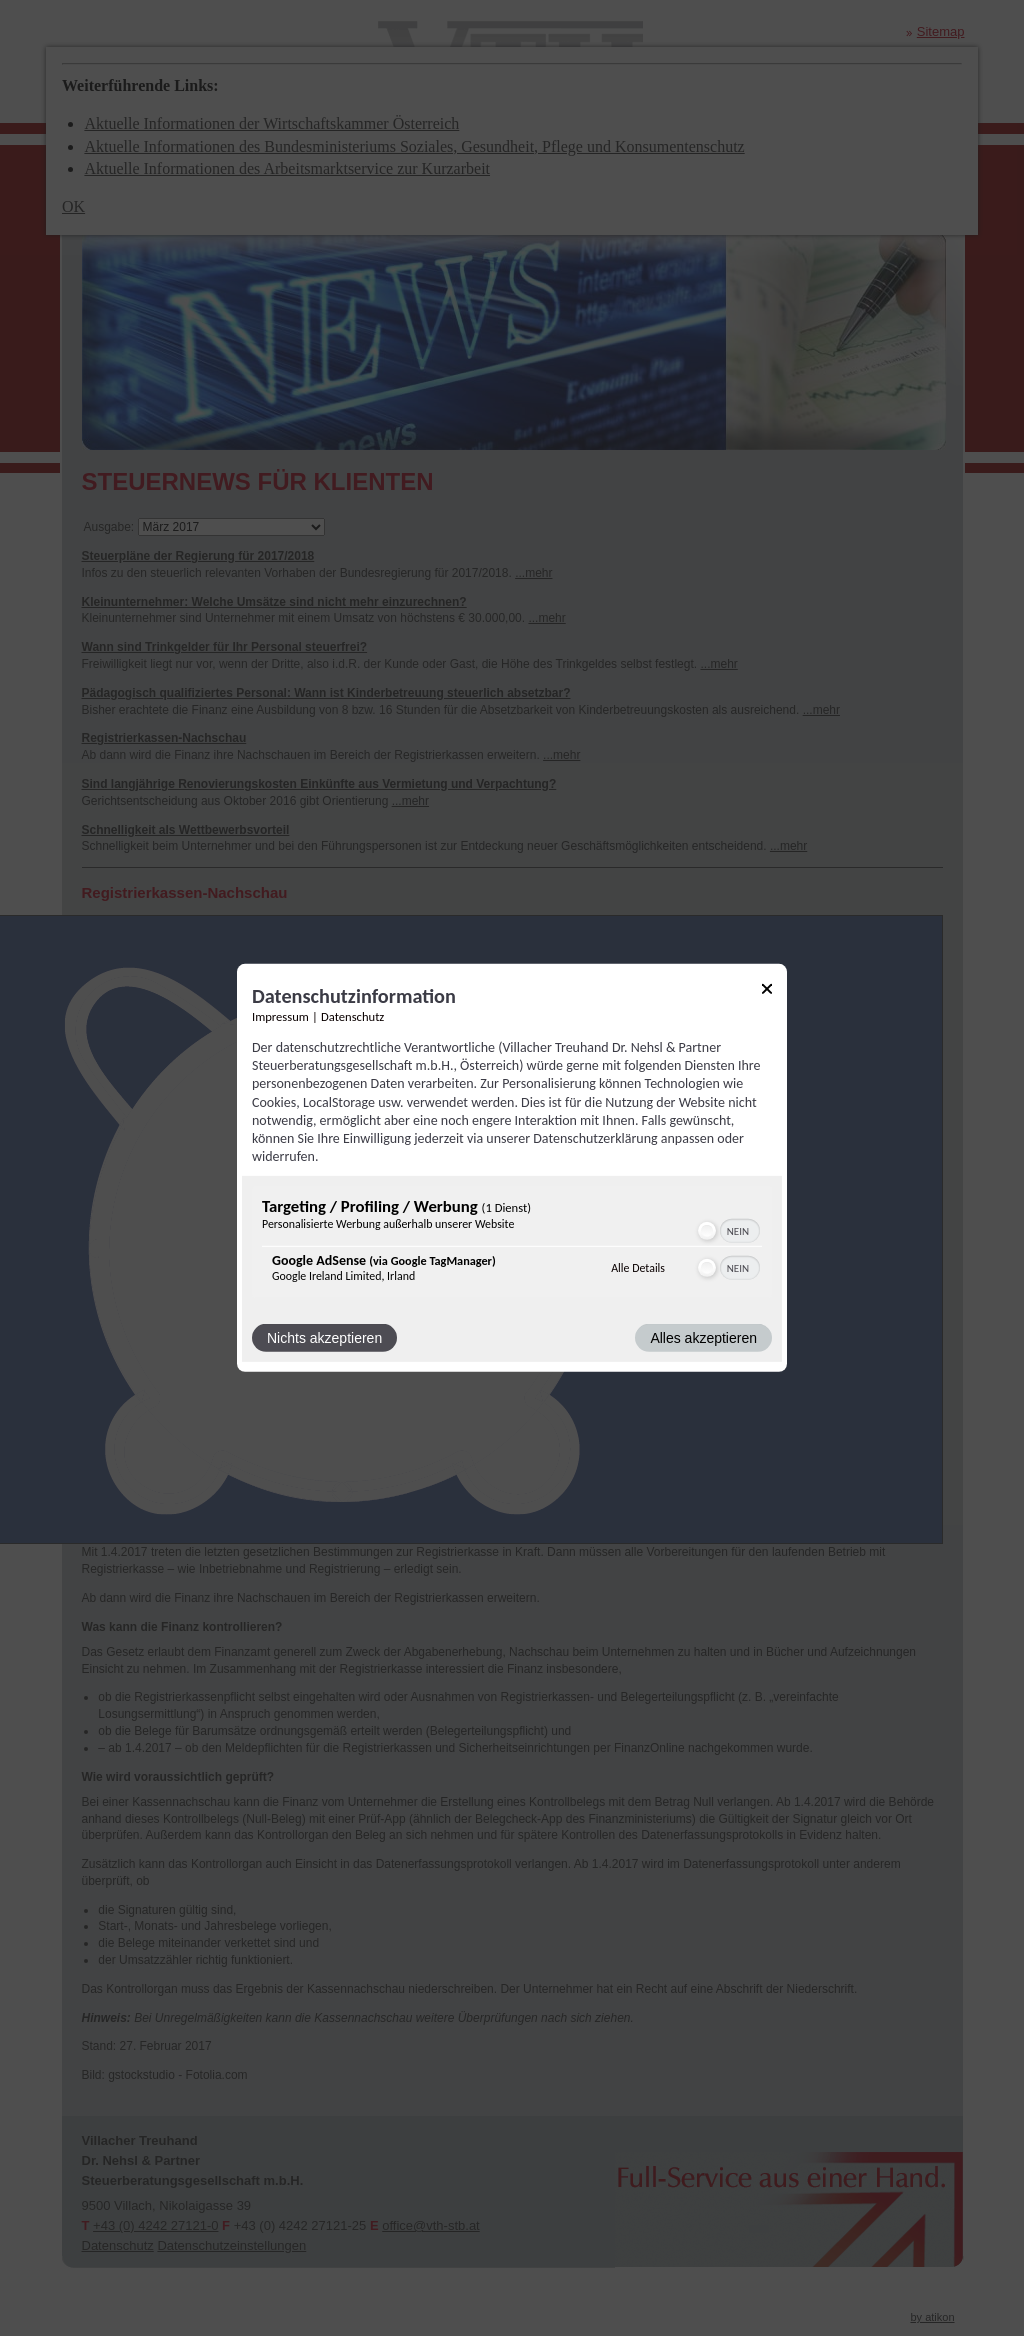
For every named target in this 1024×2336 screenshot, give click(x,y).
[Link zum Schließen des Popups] (767, 992)
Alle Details (638, 1268)
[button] (707, 1231)
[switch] (727, 1231)
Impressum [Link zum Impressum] (280, 1016)
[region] (512, 1244)
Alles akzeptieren (703, 1338)
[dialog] (512, 1168)
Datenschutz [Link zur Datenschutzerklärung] (352, 1016)
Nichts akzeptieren (324, 1338)
